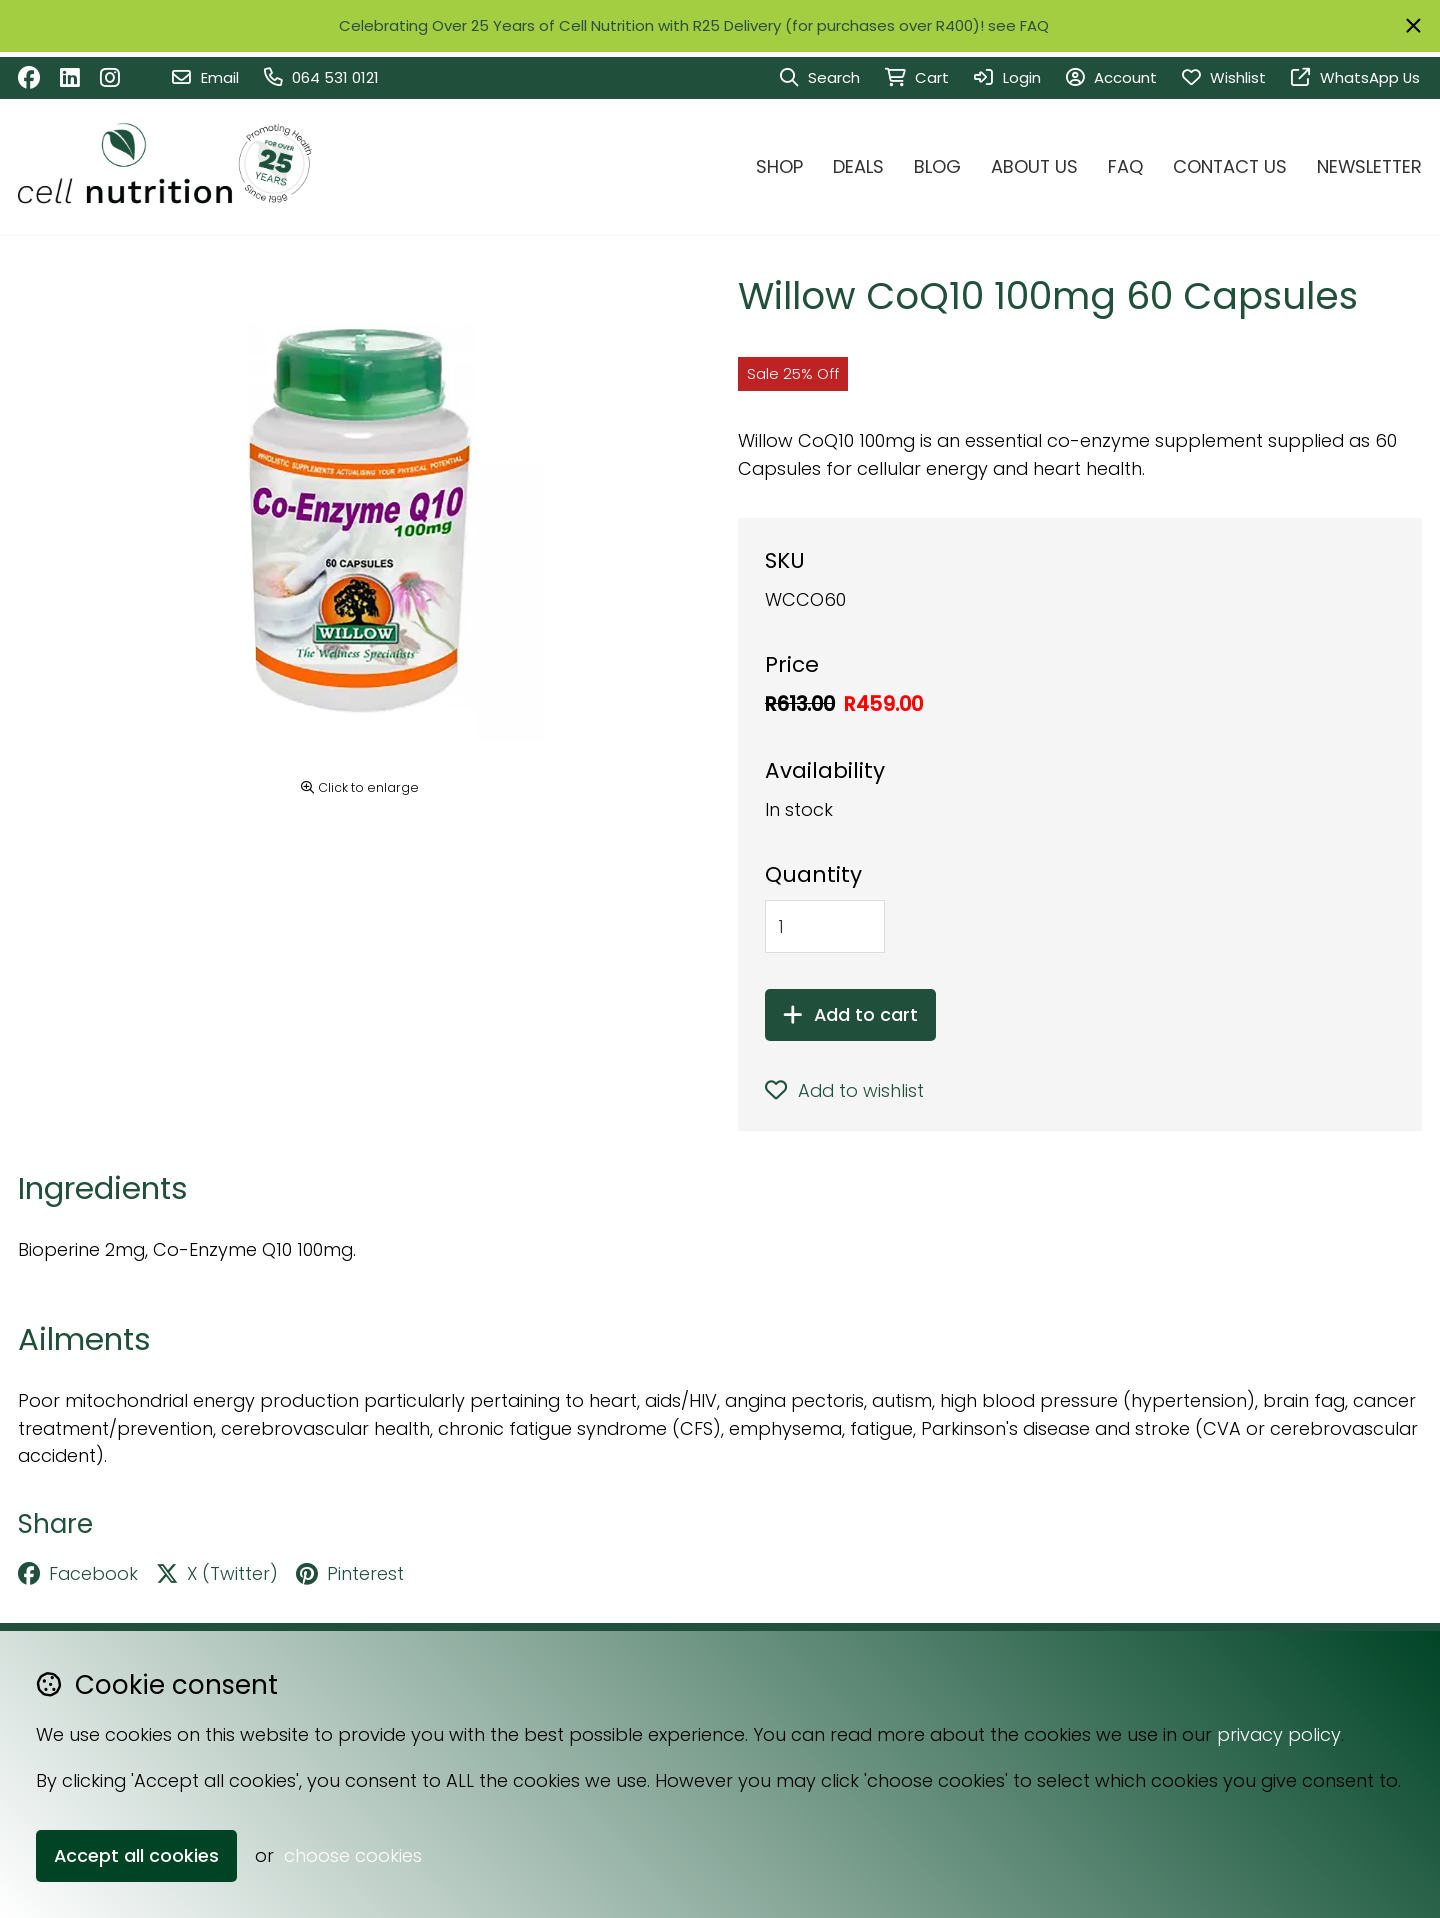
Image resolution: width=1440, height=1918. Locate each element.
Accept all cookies (136, 1855)
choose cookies (353, 1855)
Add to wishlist (844, 1090)
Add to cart (850, 1014)
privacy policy (1279, 1734)
